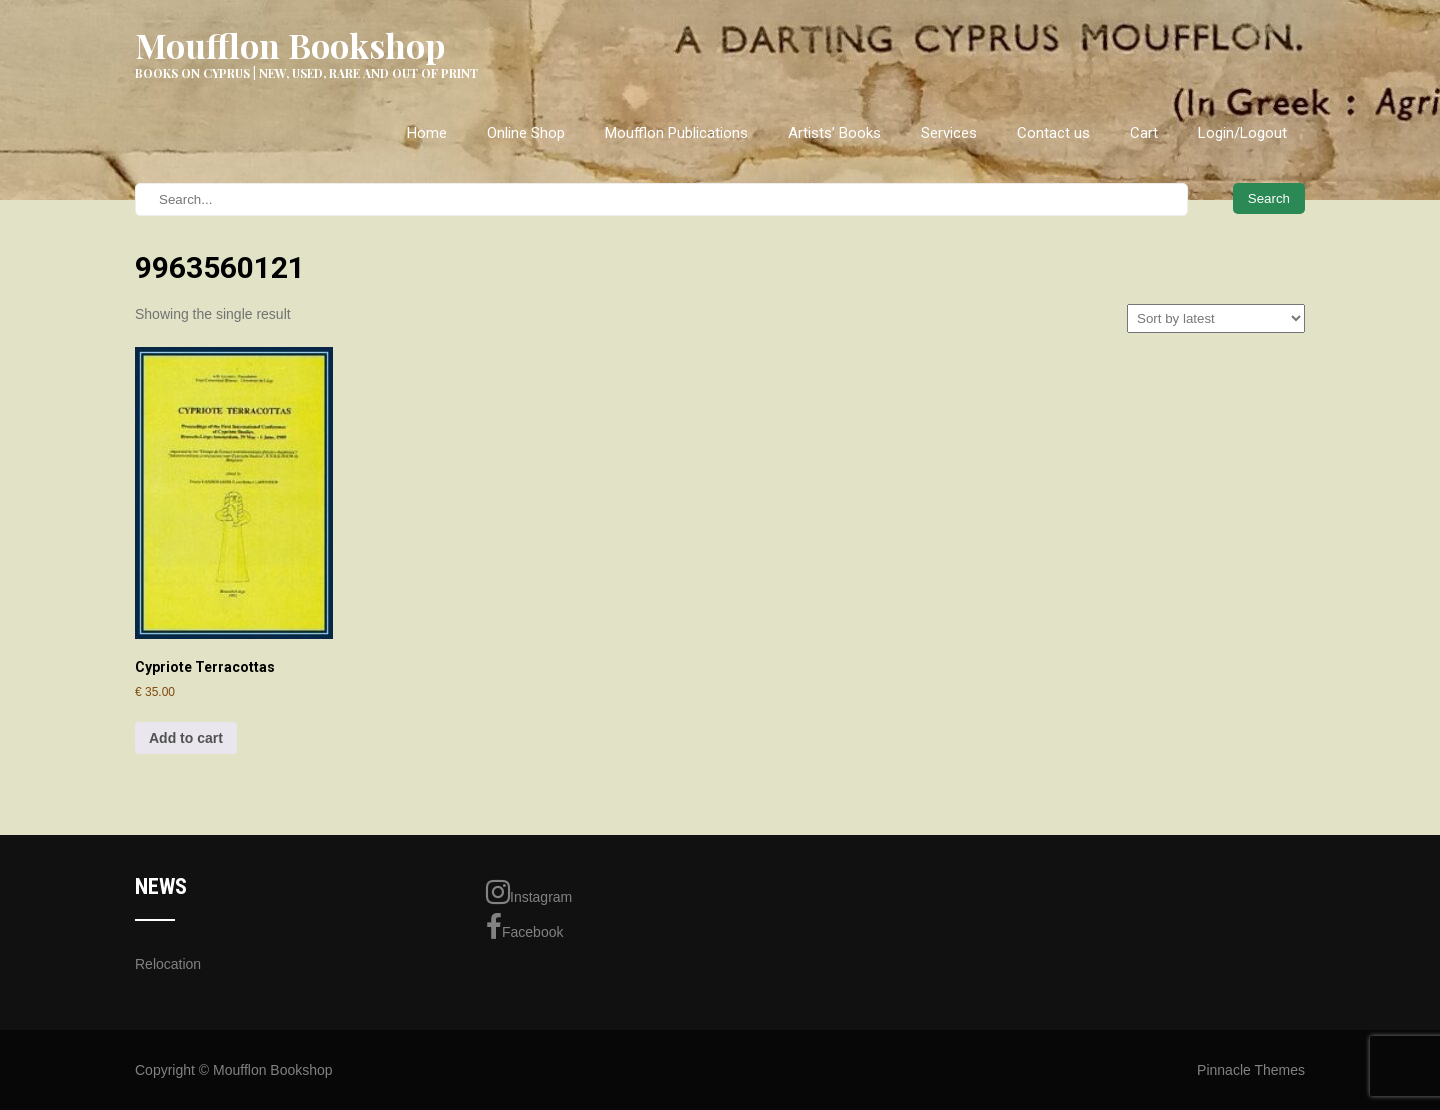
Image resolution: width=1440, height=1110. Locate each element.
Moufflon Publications (676, 133)
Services (949, 133)
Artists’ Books (834, 133)
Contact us (1053, 133)
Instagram (529, 892)
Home (427, 133)
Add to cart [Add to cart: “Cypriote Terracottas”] (186, 738)
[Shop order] (1216, 318)
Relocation (168, 964)
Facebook (524, 927)
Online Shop (526, 133)
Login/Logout (1242, 133)
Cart (1144, 133)
